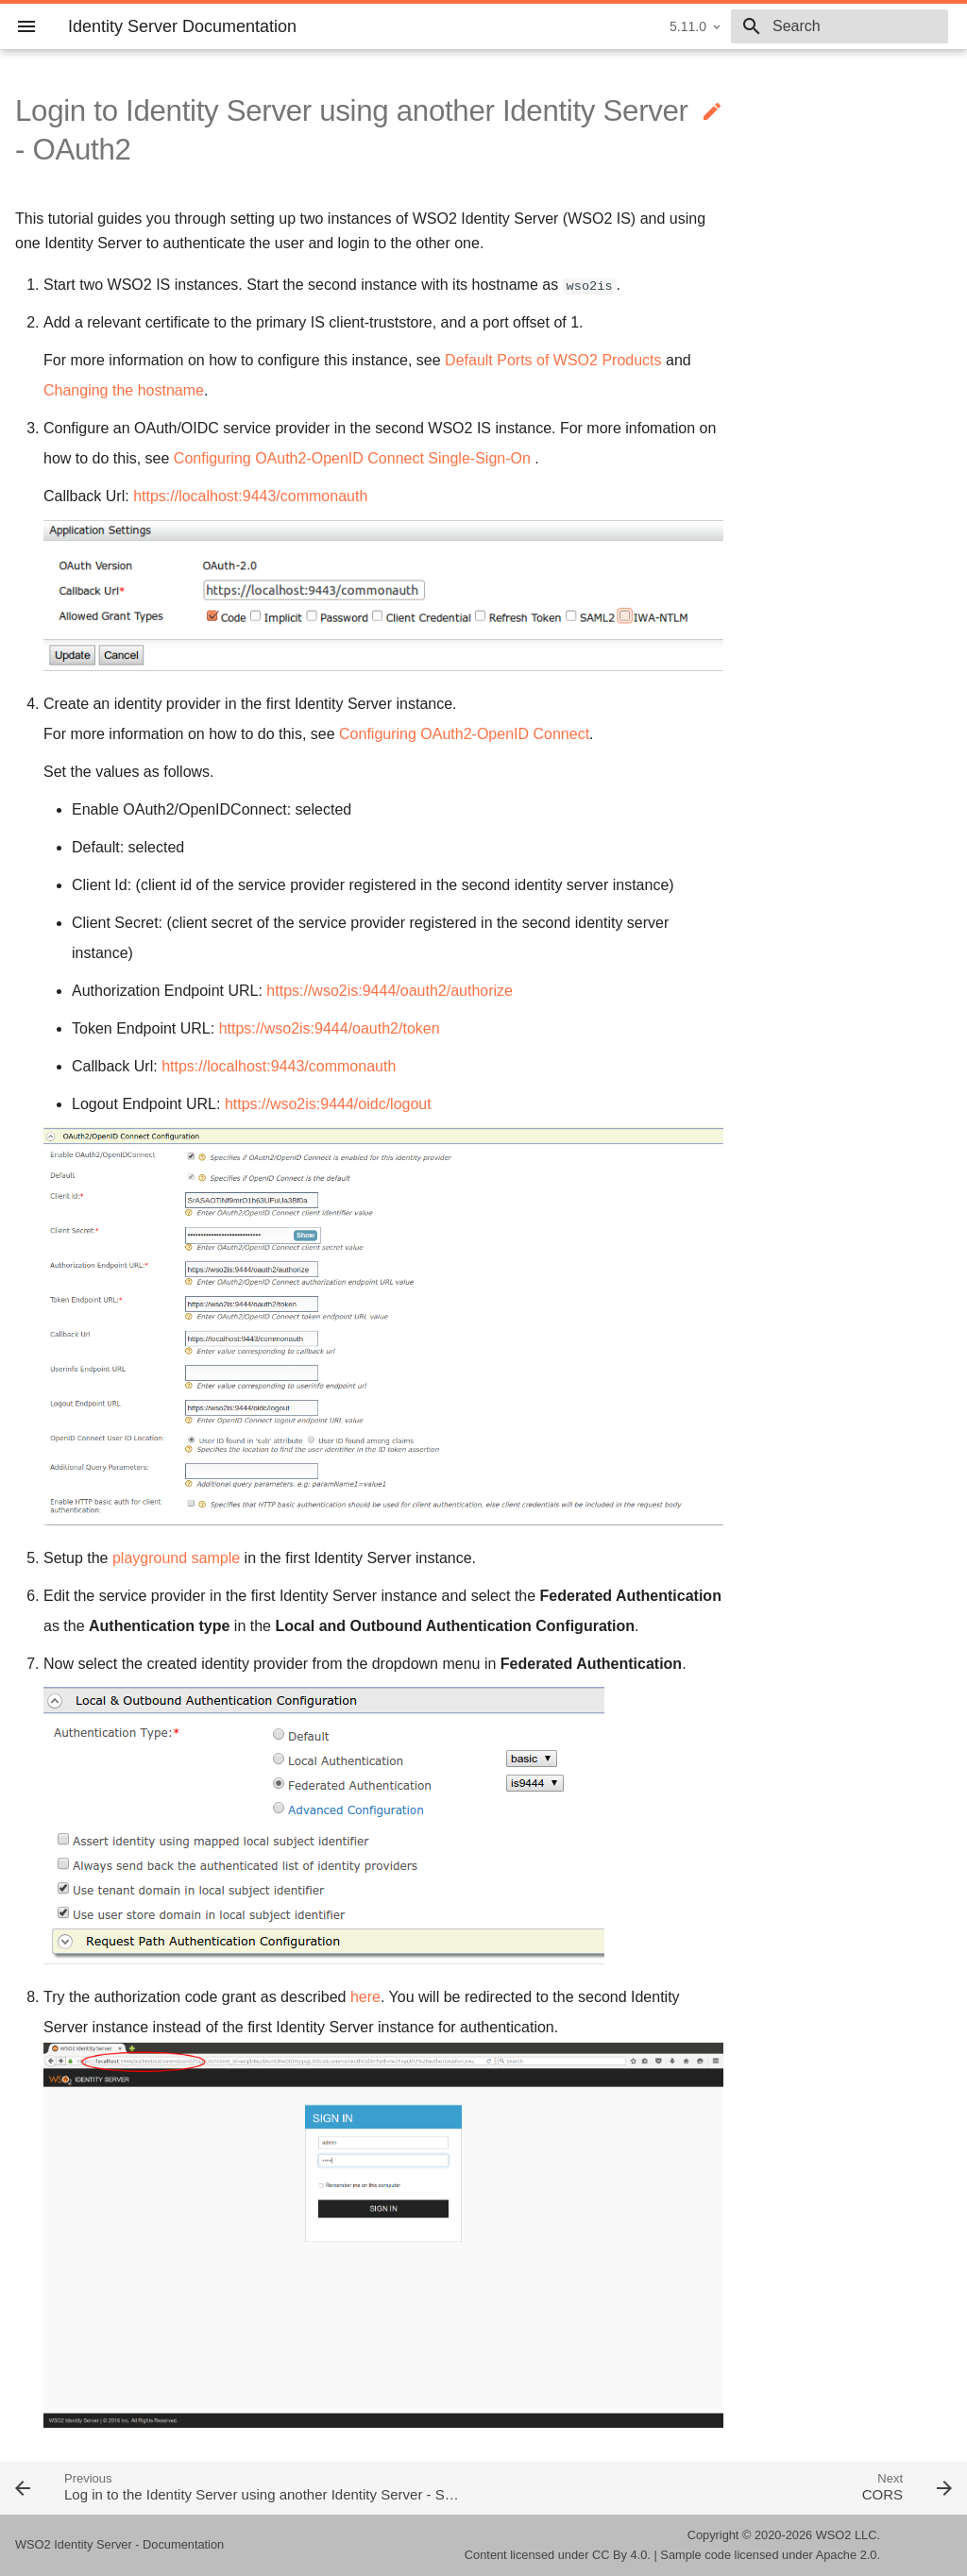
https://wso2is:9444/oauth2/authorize (389, 991)
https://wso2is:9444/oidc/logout (328, 1104)
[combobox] (839, 26)
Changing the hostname (123, 390)
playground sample (176, 1558)
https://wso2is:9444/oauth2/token (329, 1028)
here (365, 1997)
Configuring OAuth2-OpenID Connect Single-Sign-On (352, 458)
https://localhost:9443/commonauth (250, 496)
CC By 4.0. (621, 2555)
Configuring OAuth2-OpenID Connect (464, 734)
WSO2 (834, 2535)
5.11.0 (688, 26)
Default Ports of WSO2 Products (553, 360)
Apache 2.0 (846, 2555)
